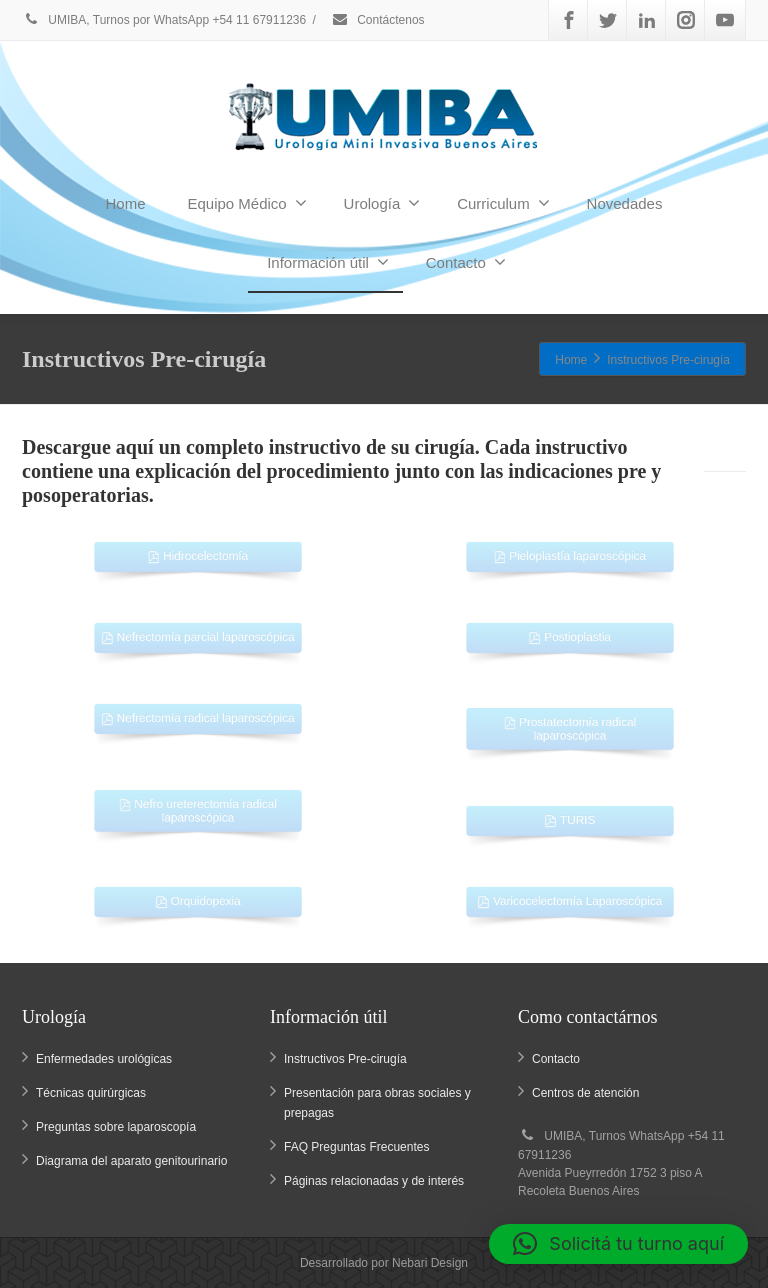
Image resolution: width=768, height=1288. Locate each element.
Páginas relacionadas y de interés (374, 1181)
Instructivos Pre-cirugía (345, 1059)
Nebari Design (430, 1263)
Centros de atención (585, 1093)
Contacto (466, 262)
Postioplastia (569, 630)
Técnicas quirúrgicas (91, 1093)
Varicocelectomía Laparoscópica (570, 894)
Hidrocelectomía (198, 549)
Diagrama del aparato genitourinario (131, 1161)
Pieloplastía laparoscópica (570, 549)
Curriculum (503, 203)
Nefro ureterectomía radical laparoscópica (198, 804)
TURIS (569, 813)
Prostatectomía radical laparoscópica (570, 722)
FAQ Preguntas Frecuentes (356, 1147)
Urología (382, 203)
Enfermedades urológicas (104, 1059)
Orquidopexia (198, 894)
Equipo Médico (246, 203)
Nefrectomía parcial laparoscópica (198, 630)
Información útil (328, 262)
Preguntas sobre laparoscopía (116, 1127)
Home (126, 203)
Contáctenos (378, 20)
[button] (618, 1244)
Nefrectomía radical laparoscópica (198, 711)
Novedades (625, 203)
